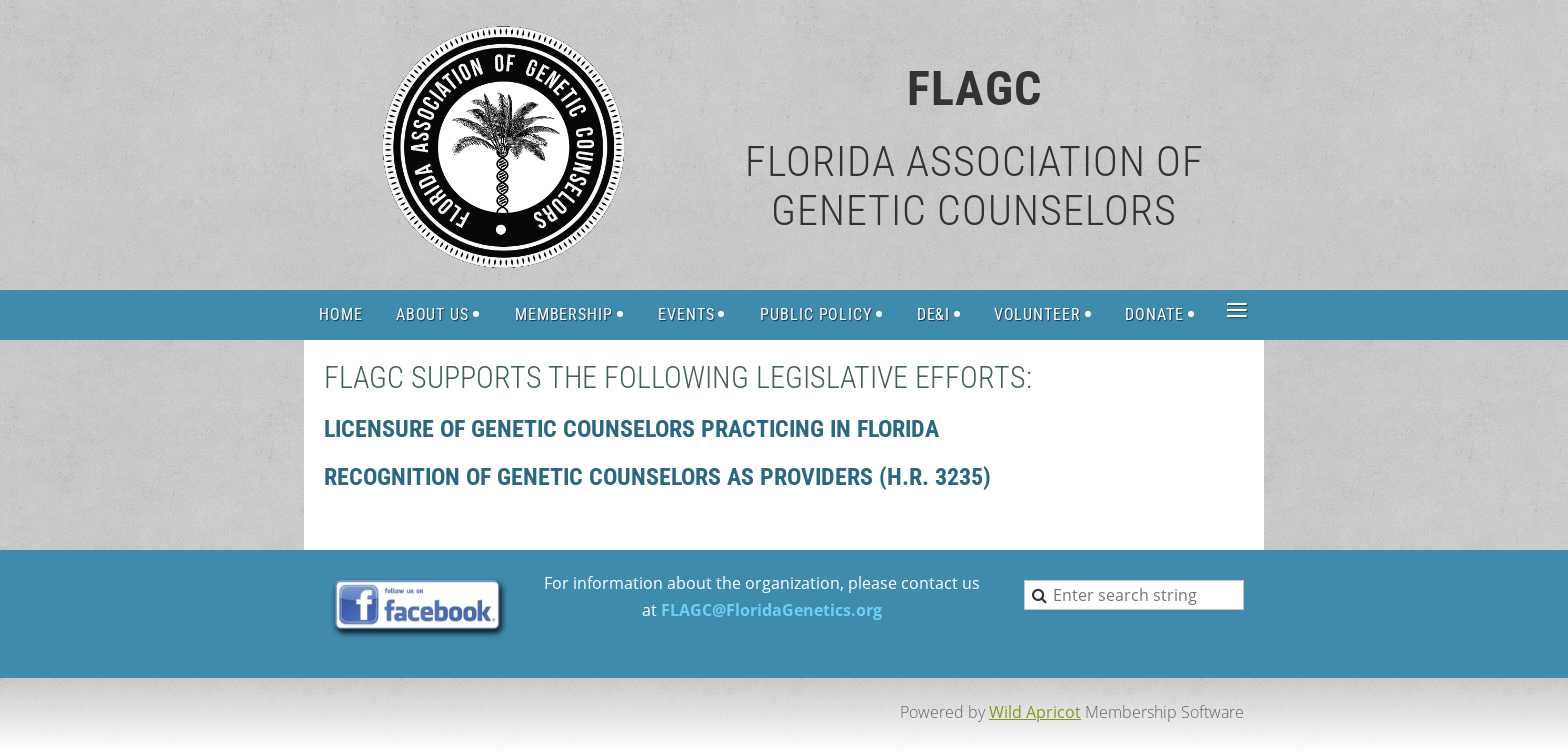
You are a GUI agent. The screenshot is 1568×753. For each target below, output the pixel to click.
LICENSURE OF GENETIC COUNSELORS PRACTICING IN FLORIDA (631, 429)
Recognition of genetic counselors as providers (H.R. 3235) (657, 477)
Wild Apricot (1035, 712)
